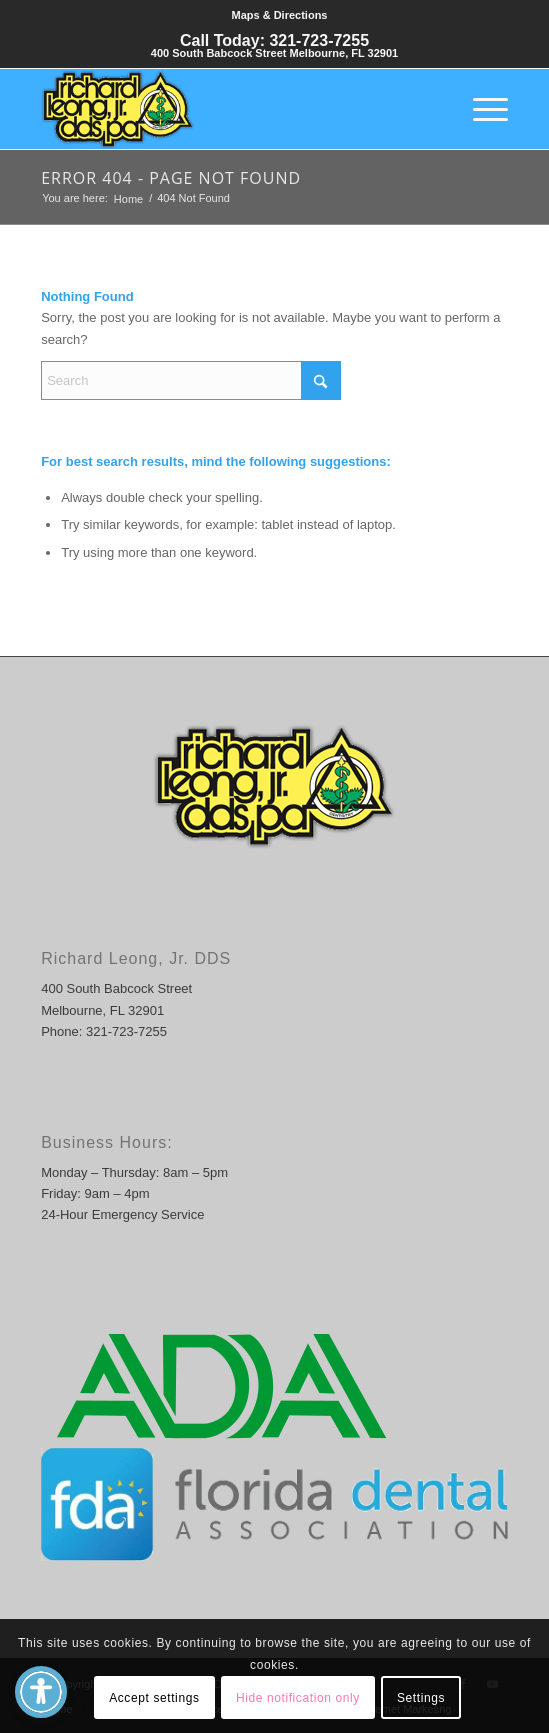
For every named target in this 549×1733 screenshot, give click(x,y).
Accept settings (154, 1698)
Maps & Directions (280, 15)
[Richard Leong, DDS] (227, 109)
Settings (421, 1698)
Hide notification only (298, 1698)
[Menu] (480, 109)
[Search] (191, 380)
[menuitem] (280, 15)
